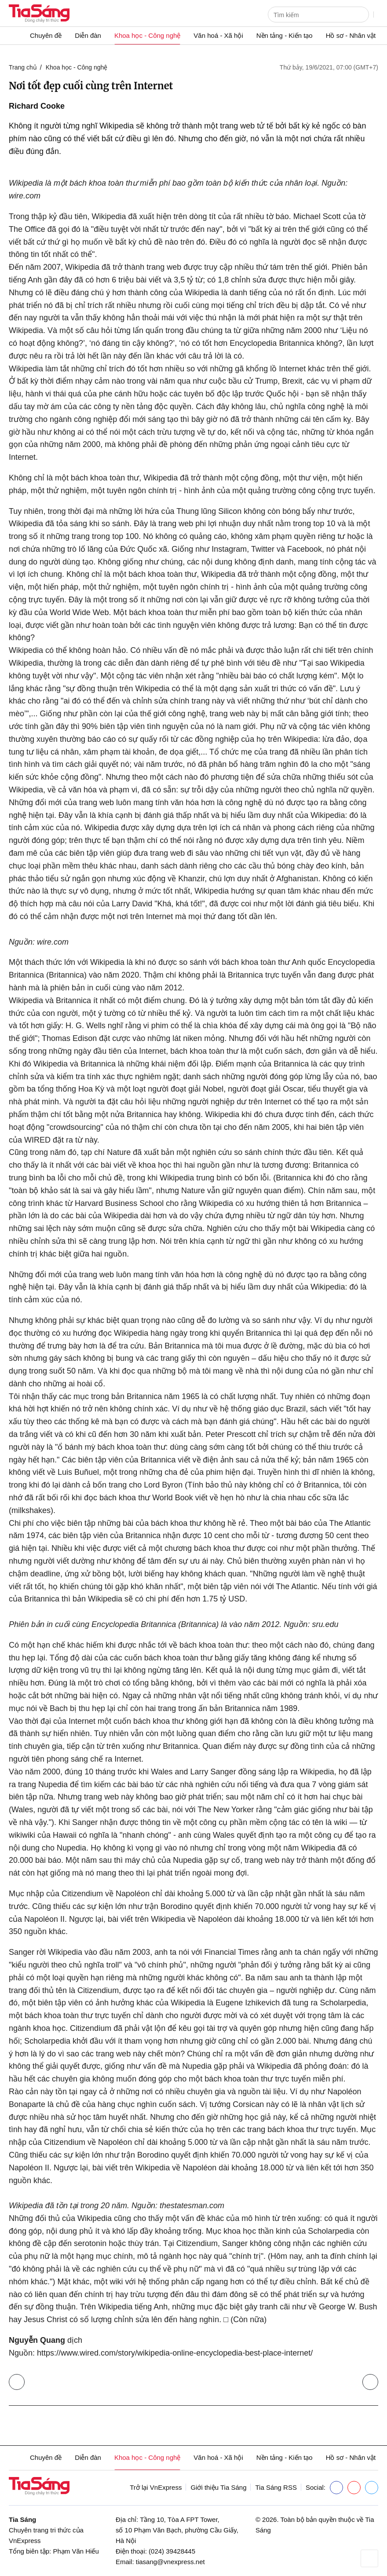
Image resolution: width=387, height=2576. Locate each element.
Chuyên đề (46, 35)
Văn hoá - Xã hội (218, 35)
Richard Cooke (37, 106)
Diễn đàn (88, 35)
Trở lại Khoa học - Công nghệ (19, 2379)
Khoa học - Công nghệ (147, 35)
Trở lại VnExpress (156, 2487)
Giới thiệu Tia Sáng (218, 2487)
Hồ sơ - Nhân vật (351, 35)
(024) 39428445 (172, 2551)
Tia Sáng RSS (276, 2487)
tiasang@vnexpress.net (170, 2561)
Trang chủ (23, 67)
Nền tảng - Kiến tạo (284, 35)
